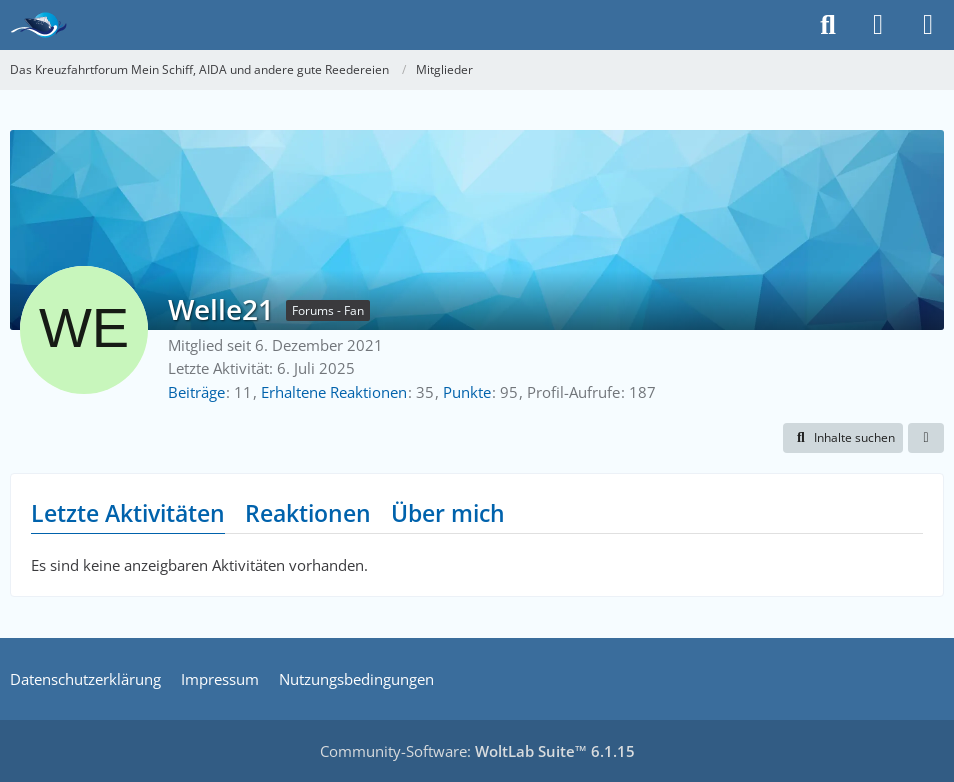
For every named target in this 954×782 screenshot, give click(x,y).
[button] (843, 438)
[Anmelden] (878, 25)
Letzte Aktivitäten (128, 513)
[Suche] (828, 25)
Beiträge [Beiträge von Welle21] (196, 392)
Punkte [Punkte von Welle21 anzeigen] (467, 392)
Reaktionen (308, 513)
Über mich (448, 513)
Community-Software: (477, 751)
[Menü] (928, 25)
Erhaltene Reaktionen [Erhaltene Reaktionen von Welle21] (334, 392)
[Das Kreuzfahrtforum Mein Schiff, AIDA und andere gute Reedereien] (38, 25)
